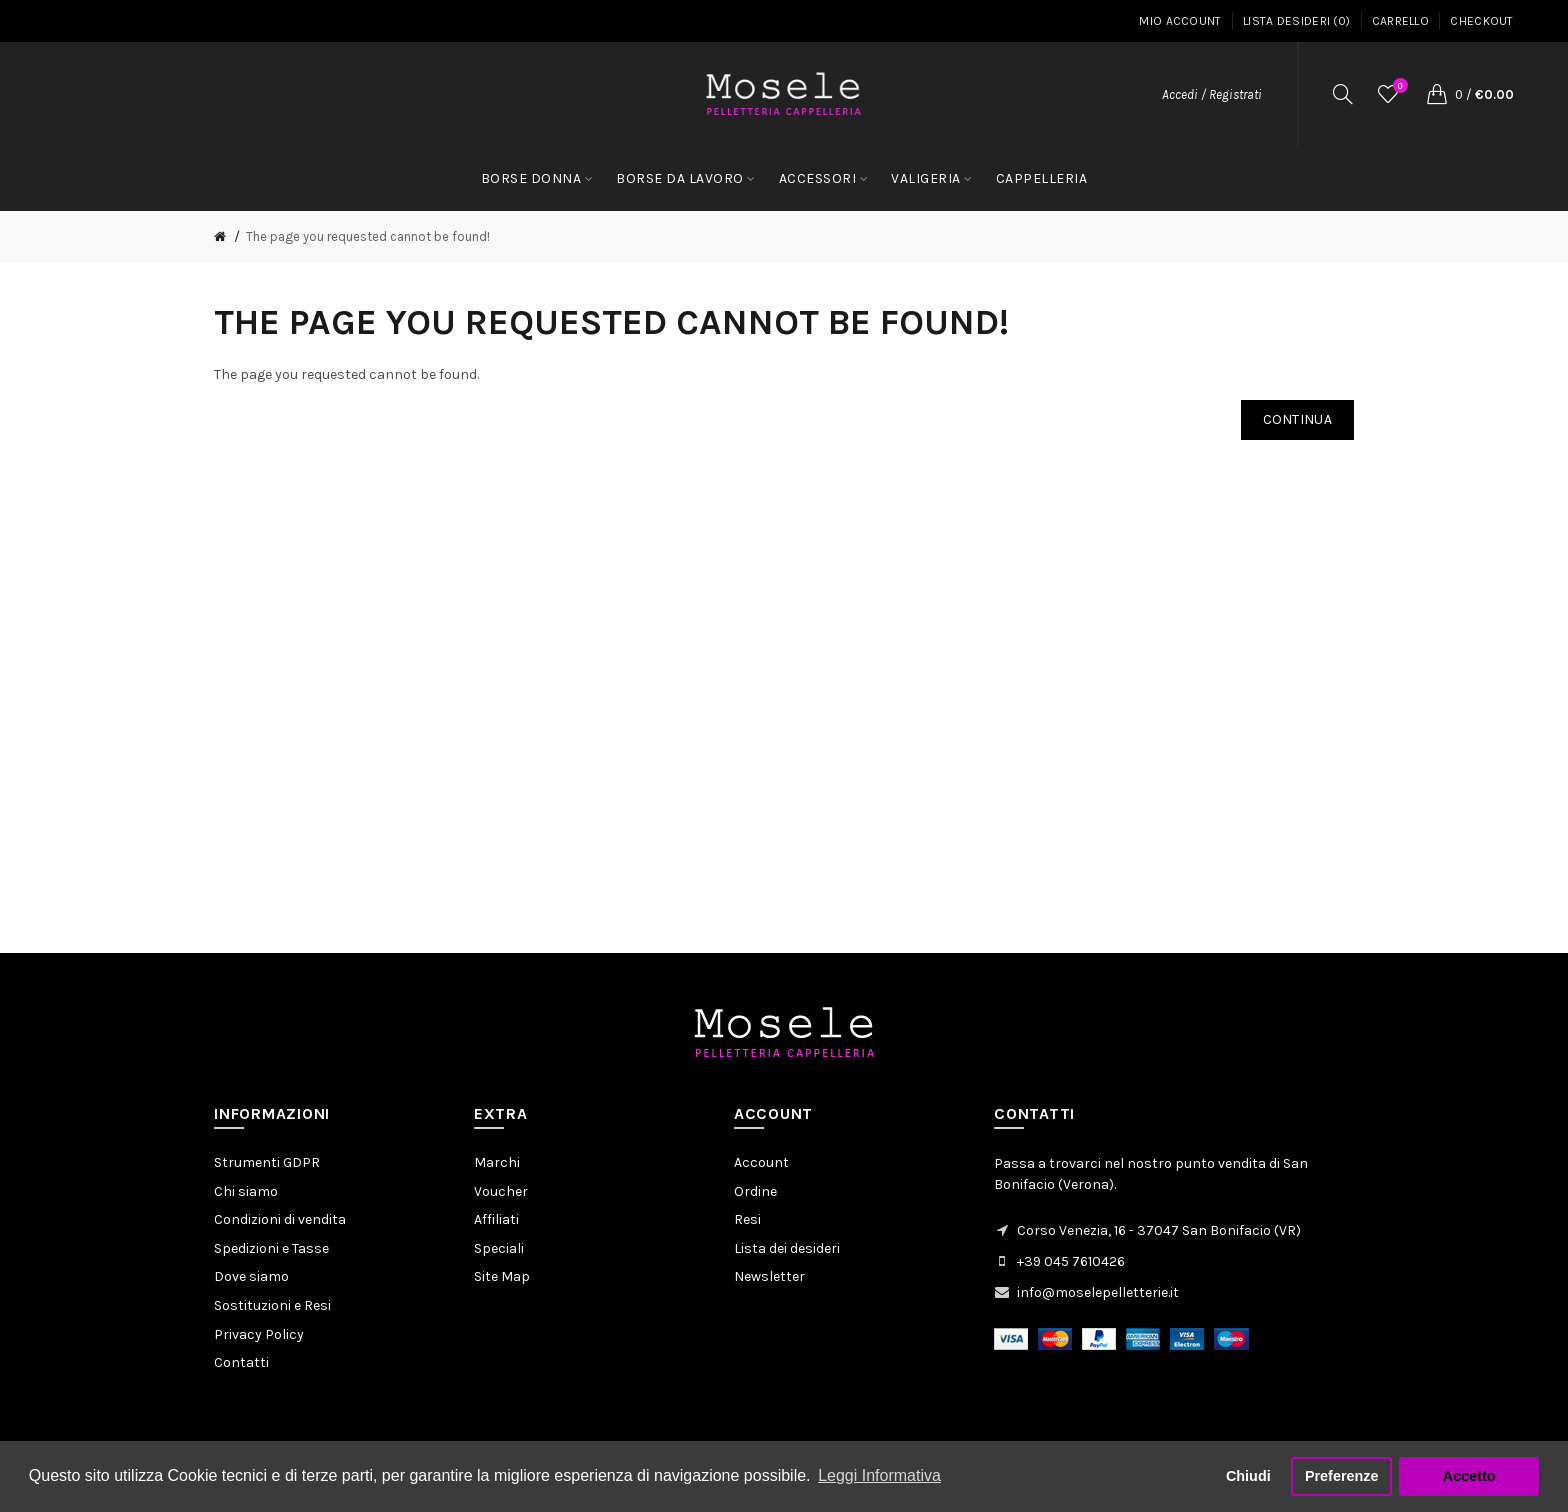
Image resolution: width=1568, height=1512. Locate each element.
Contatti (241, 1362)
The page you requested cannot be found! (368, 236)
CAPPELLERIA (1042, 178)
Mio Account (1180, 21)
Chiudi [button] (1248, 1476)
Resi (747, 1219)
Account (761, 1162)
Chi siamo (246, 1191)
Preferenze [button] (1342, 1476)
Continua (1297, 419)
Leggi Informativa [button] (879, 1475)
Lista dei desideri (787, 1248)
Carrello (1400, 21)
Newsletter (769, 1276)
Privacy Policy (259, 1334)
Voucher (501, 1191)
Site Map (502, 1276)
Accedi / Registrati (1212, 94)
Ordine (755, 1191)
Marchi (497, 1162)
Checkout (1481, 21)
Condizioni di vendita (280, 1219)
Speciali (499, 1248)
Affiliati (496, 1219)
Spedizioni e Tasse (271, 1248)
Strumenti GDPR (267, 1162)
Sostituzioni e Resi (272, 1305)
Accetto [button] (1469, 1476)
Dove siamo (251, 1276)
